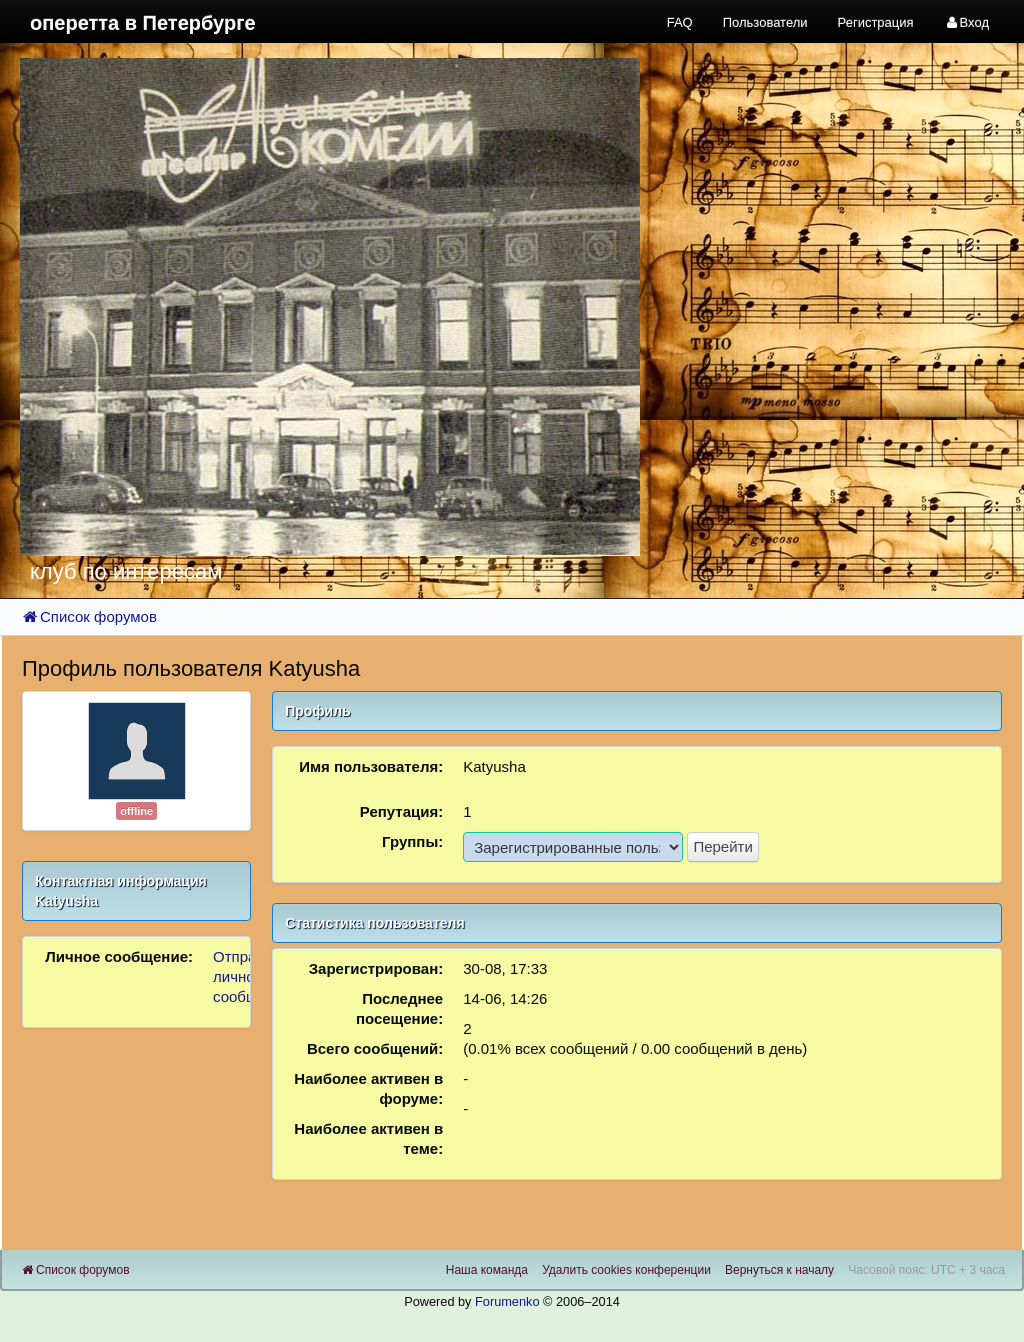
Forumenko (507, 1301)
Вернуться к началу (779, 1270)
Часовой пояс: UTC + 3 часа (926, 1270)
